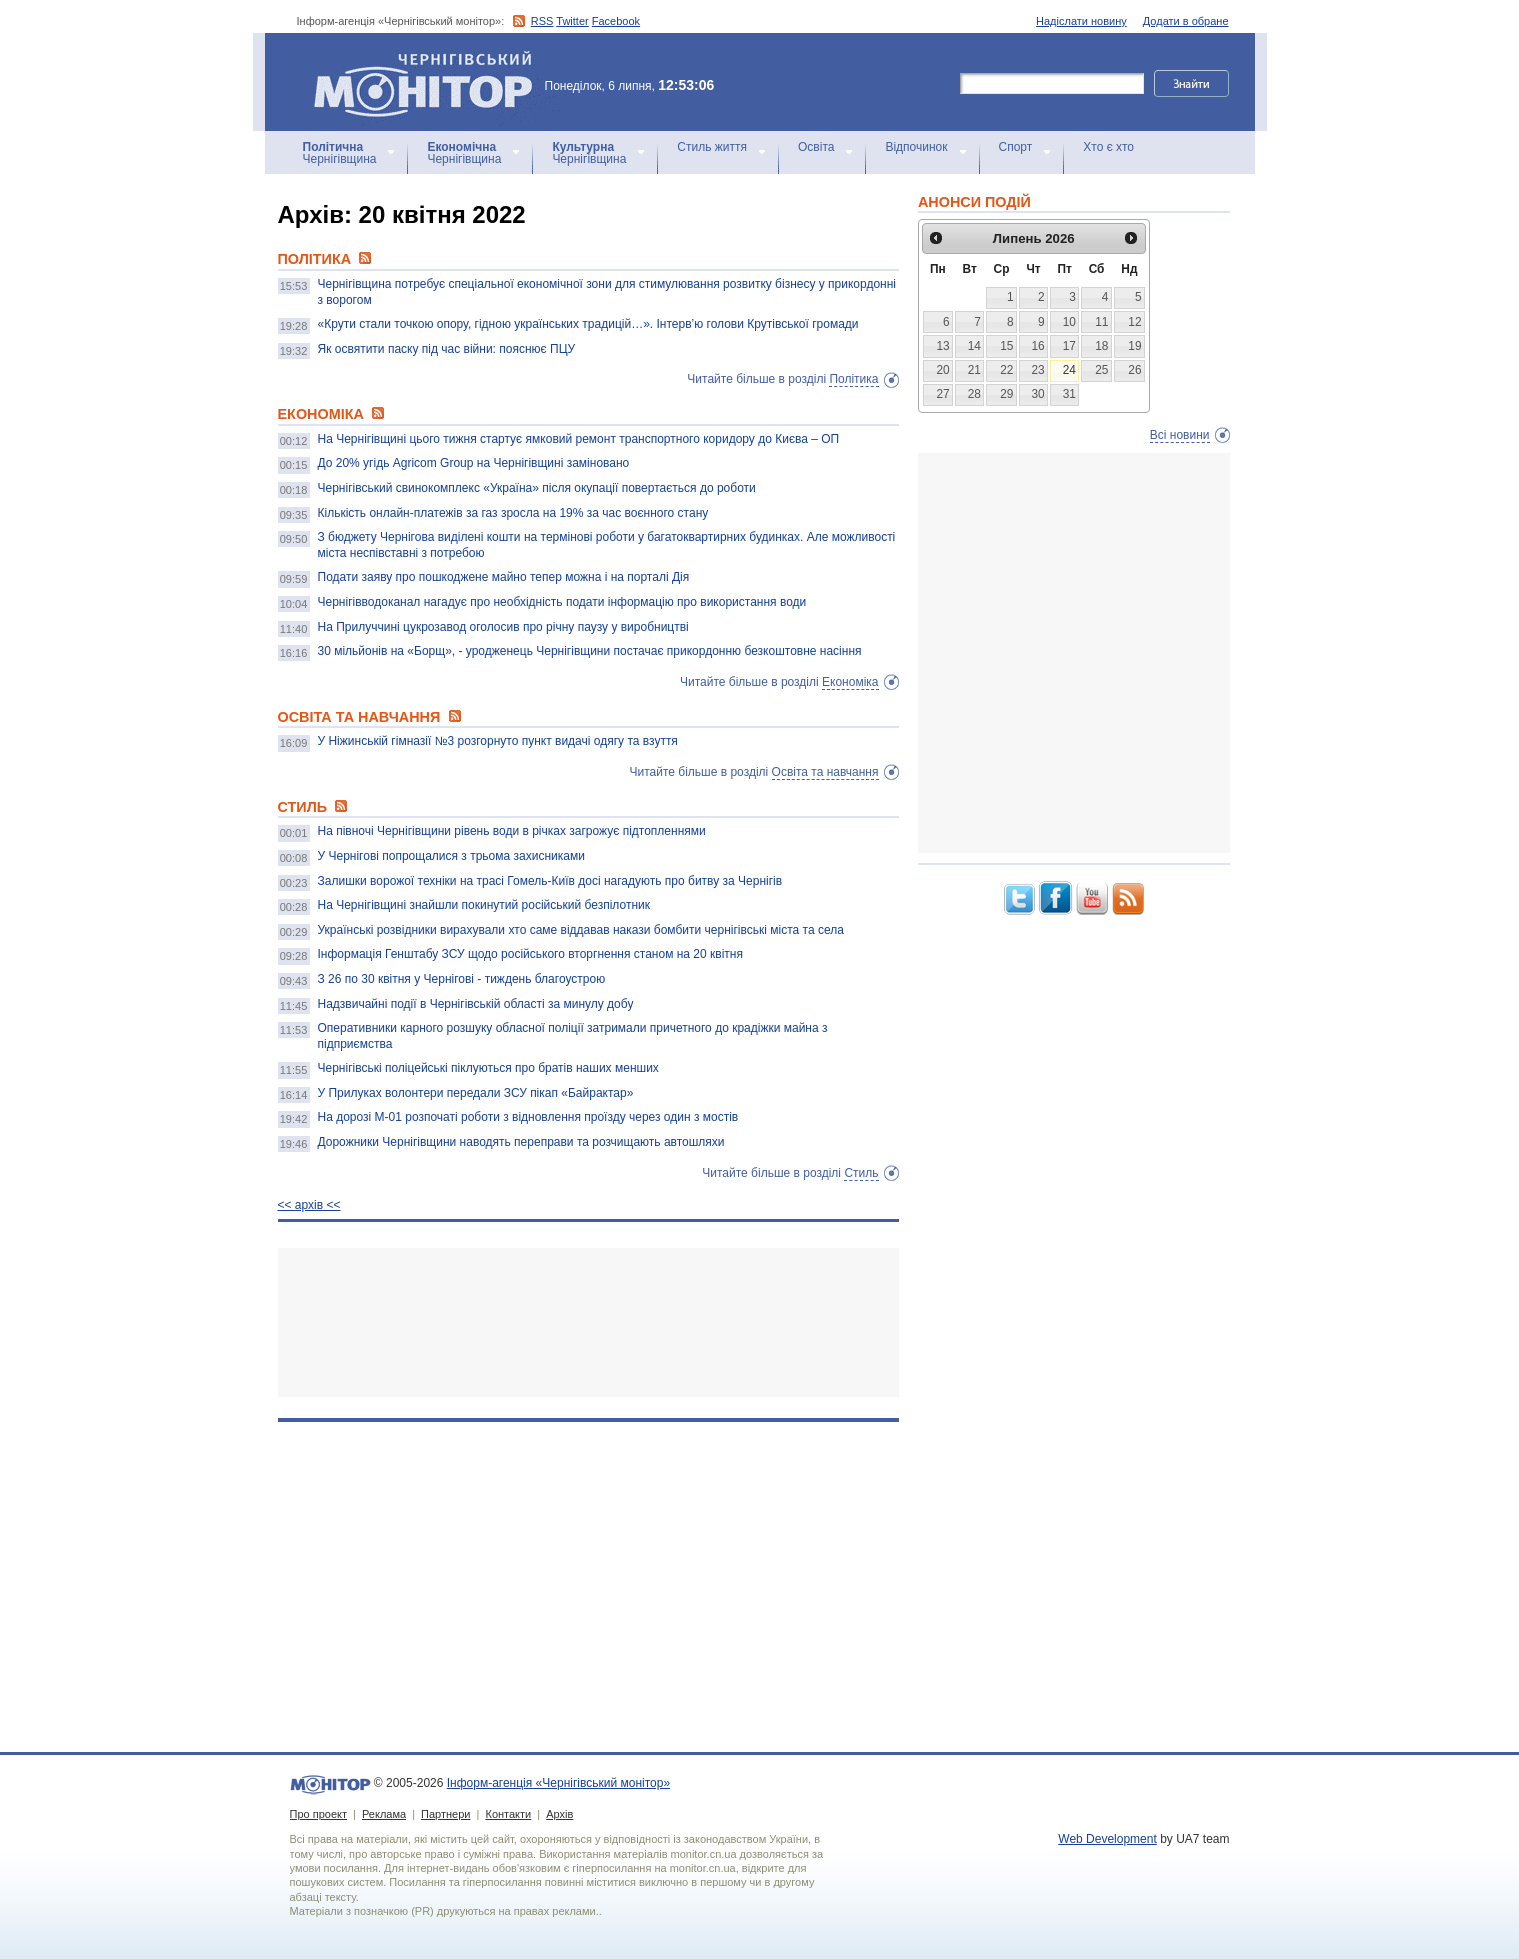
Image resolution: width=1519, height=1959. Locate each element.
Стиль (861, 1173)
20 (942, 370)
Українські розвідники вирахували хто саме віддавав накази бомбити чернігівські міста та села (581, 930)
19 (1134, 346)
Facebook (616, 21)
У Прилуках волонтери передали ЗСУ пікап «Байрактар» (476, 1093)
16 (1037, 346)
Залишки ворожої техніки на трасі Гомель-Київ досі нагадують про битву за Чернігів (550, 881)
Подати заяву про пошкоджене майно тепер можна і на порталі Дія (504, 577)
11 (1101, 322)
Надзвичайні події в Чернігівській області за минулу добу (476, 1004)
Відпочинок (916, 147)
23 (1037, 370)
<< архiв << (309, 1205)
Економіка (850, 682)
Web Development (1107, 1839)
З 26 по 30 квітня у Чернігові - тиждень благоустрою (462, 979)
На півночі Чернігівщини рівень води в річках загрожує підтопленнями (512, 831)
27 (942, 394)
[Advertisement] (588, 1322)
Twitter (572, 21)
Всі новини (1180, 435)
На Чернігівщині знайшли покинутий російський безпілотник (484, 905)
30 (1037, 394)
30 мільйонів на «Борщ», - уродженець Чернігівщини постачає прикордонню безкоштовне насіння (590, 651)
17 (1069, 346)
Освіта (816, 147)
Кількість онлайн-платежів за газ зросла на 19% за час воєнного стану (513, 513)
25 (1101, 370)
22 (1006, 370)
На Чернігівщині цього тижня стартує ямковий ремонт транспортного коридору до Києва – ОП (579, 439)
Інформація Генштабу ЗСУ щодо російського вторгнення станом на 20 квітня (530, 954)
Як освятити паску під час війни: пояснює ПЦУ (447, 349)
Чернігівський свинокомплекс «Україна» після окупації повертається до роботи (537, 488)
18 (1101, 346)
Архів (559, 1814)
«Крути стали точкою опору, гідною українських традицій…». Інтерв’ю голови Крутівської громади (588, 324)
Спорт (1016, 147)
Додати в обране (1186, 21)
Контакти (508, 1814)
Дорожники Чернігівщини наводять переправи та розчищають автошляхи (521, 1142)
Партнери (445, 1814)
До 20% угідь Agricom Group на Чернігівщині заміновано (474, 463)
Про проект (318, 1814)
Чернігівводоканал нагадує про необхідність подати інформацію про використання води (562, 602)
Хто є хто (1108, 147)
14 (974, 346)
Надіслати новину (1081, 21)
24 (1069, 370)
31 (1069, 394)
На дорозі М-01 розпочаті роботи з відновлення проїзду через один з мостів (528, 1117)
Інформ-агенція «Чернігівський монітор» (430, 82)
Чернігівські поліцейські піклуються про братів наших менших (488, 1068)
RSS (542, 21)
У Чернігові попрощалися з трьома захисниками (451, 856)
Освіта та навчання (825, 772)
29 (1006, 394)
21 (974, 370)
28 (974, 394)
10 (1069, 322)
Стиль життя (712, 147)
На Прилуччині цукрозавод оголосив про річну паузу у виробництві (503, 627)
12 (1134, 322)
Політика (853, 379)
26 (1134, 370)
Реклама (384, 1814)
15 (1006, 346)
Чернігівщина (340, 153)
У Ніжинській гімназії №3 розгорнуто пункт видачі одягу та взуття (498, 741)
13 (942, 346)
